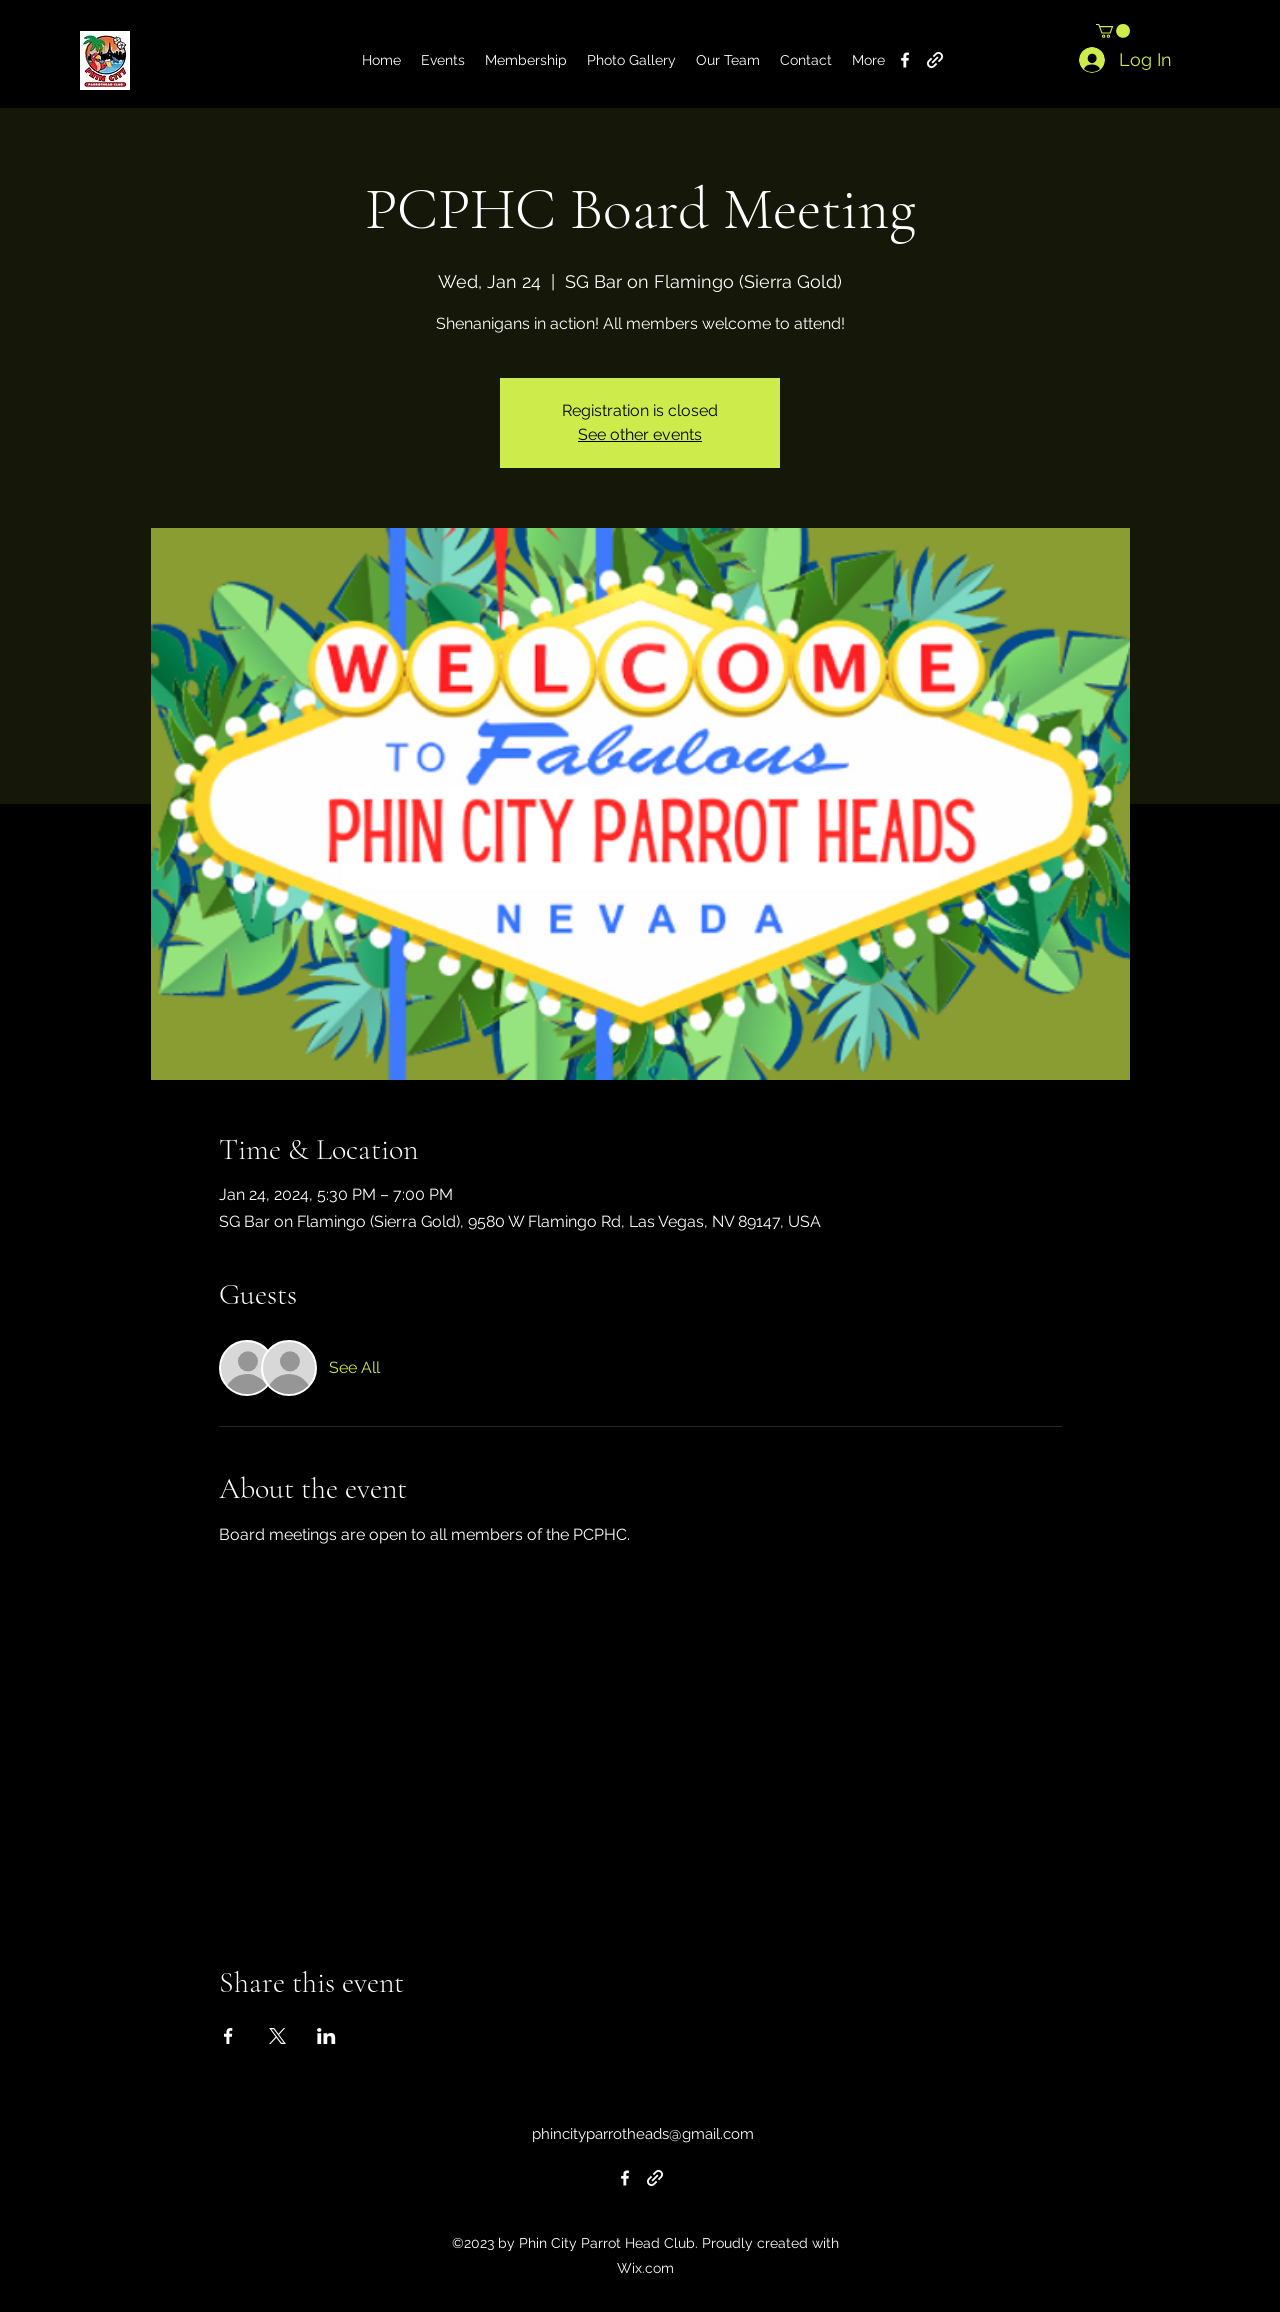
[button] (1113, 31)
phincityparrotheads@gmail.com (643, 2134)
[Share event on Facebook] (228, 2036)
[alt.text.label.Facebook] (905, 60)
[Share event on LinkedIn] (326, 2036)
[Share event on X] (277, 2036)
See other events (640, 434)
